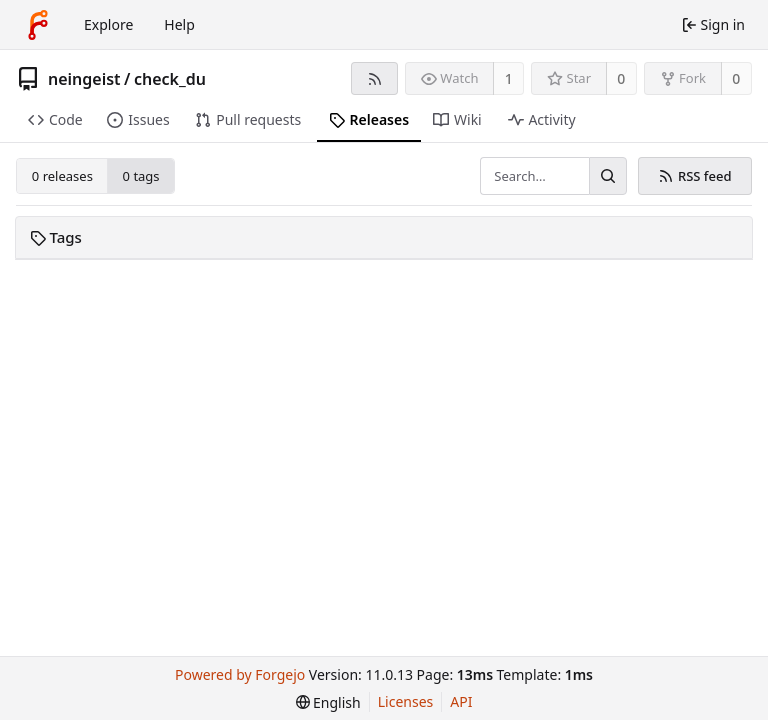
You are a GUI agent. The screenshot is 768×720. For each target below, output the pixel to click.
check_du (170, 79)
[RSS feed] (374, 78)
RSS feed (694, 176)
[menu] (328, 702)
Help (179, 24)
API (461, 701)
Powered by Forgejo (240, 674)
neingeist (84, 79)
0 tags (141, 176)
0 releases (62, 176)
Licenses (406, 701)
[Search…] (608, 176)
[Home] (38, 25)
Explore (108, 24)
